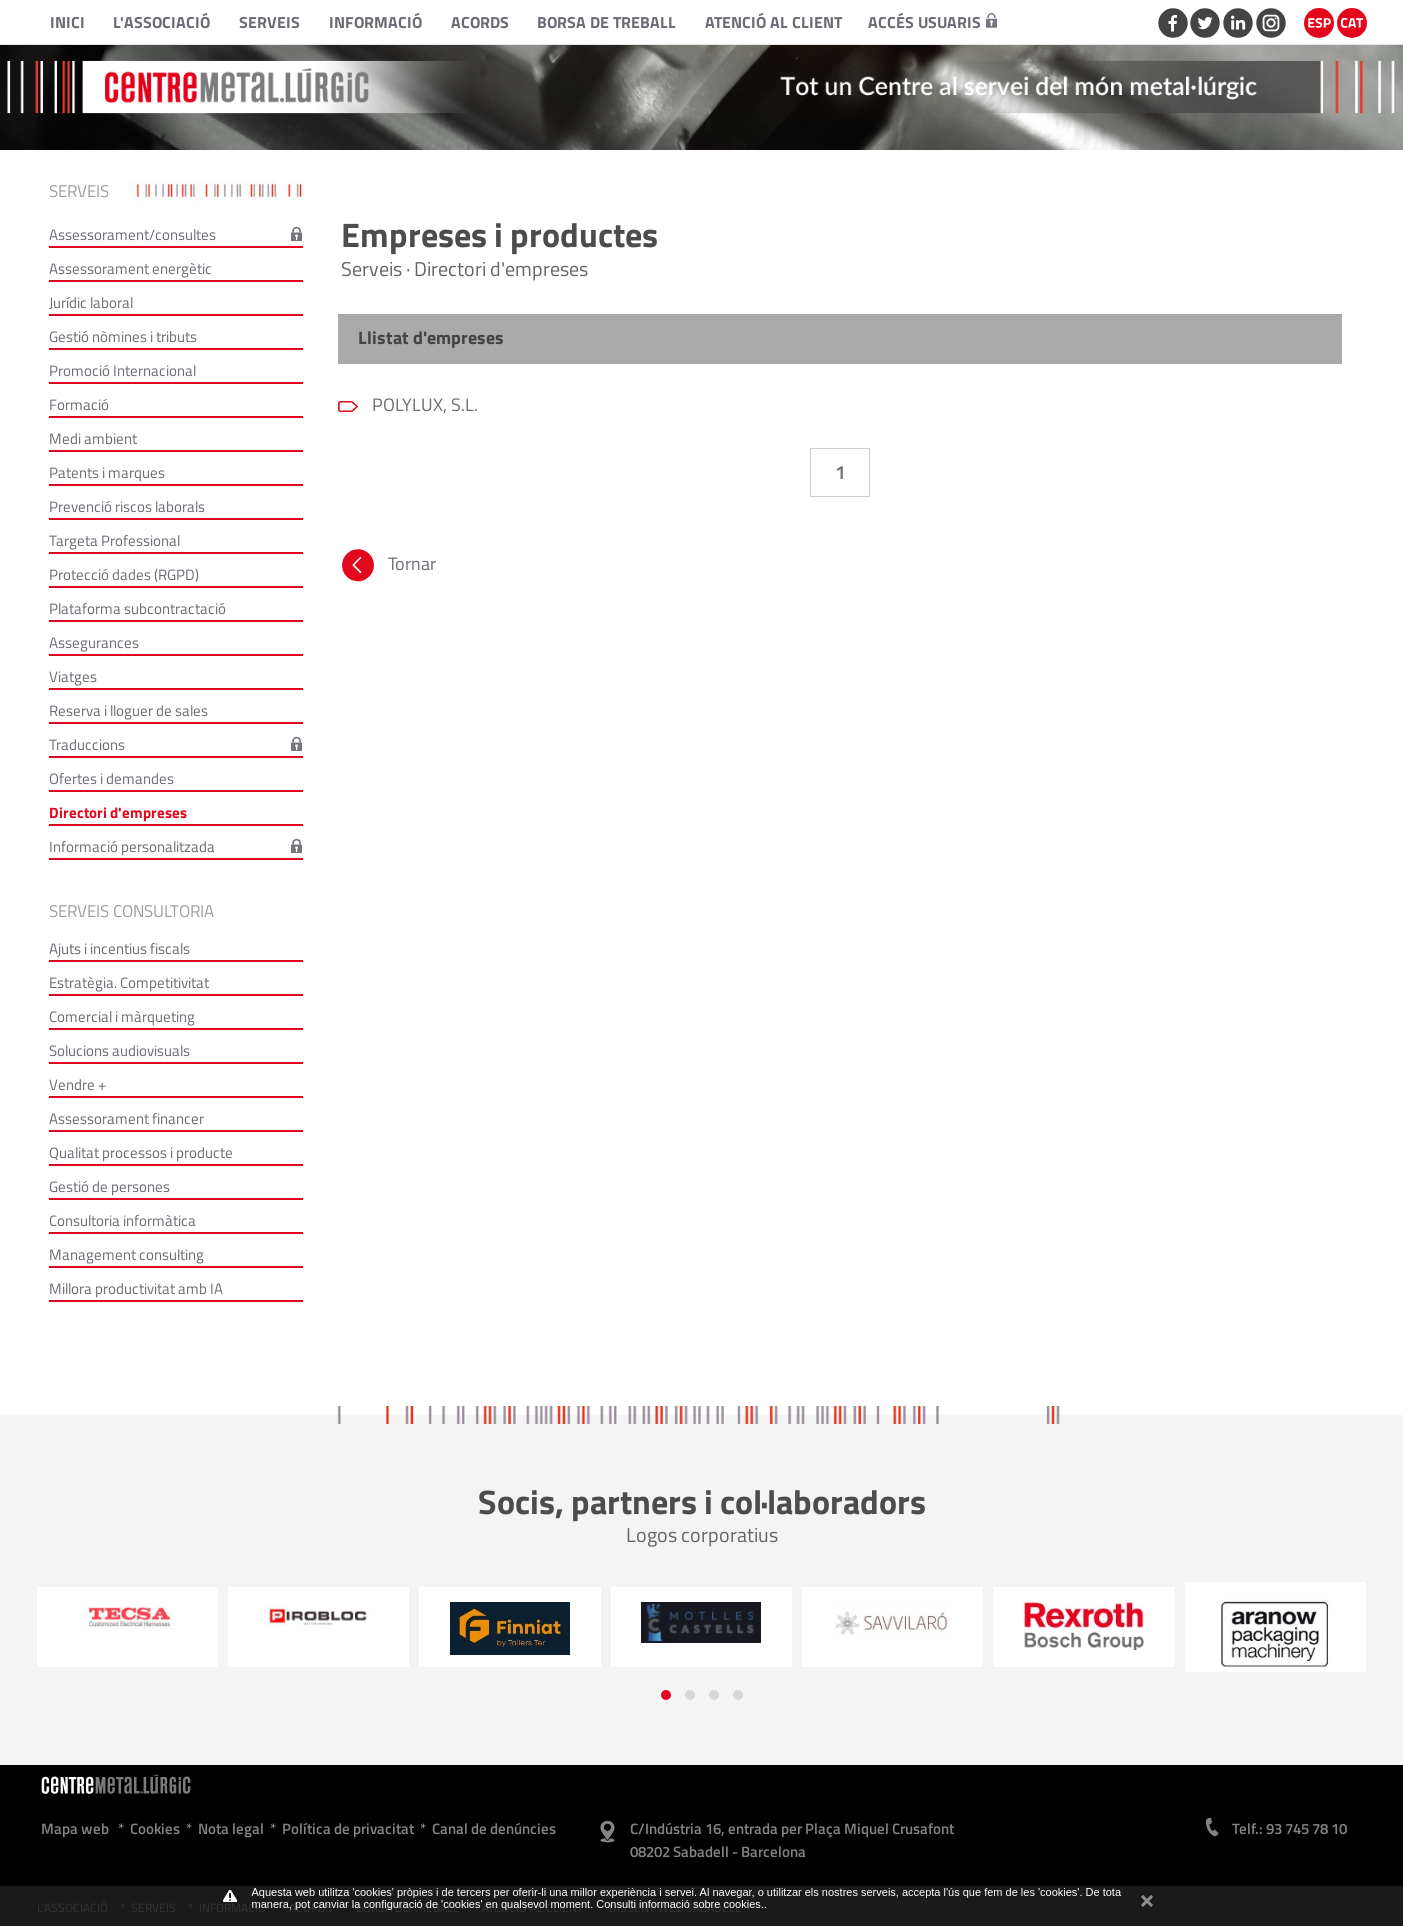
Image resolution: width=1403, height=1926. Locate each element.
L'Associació (161, 22)
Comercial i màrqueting (122, 1016)
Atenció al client (773, 22)
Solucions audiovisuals (119, 1050)
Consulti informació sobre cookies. (680, 1904)
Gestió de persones (109, 1186)
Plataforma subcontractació (137, 608)
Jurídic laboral (91, 302)
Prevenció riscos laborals (127, 506)
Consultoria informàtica (122, 1220)
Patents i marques (107, 472)
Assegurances (94, 642)
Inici (67, 22)
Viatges (73, 676)
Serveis (269, 22)
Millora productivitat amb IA (136, 1288)
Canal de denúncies (494, 1828)
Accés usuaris (932, 22)
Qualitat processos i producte (141, 1152)
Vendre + (77, 1084)
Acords (480, 22)
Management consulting (126, 1254)
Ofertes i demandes (111, 778)
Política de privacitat (348, 1828)
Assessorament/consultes (132, 234)
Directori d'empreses (118, 812)
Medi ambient (93, 438)
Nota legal (231, 1828)
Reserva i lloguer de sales (128, 710)
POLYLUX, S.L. (423, 404)
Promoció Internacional (122, 370)
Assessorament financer (126, 1118)
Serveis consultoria (131, 911)
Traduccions (87, 744)
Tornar (387, 568)
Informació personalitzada (132, 846)
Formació (79, 404)
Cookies (155, 1828)
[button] (666, 1695)
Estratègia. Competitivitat (129, 982)
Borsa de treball (606, 22)
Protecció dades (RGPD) (124, 574)
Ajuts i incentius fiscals (119, 948)
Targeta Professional (114, 540)
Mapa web (75, 1828)
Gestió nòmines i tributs (123, 336)
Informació (375, 22)
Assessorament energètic (130, 268)
